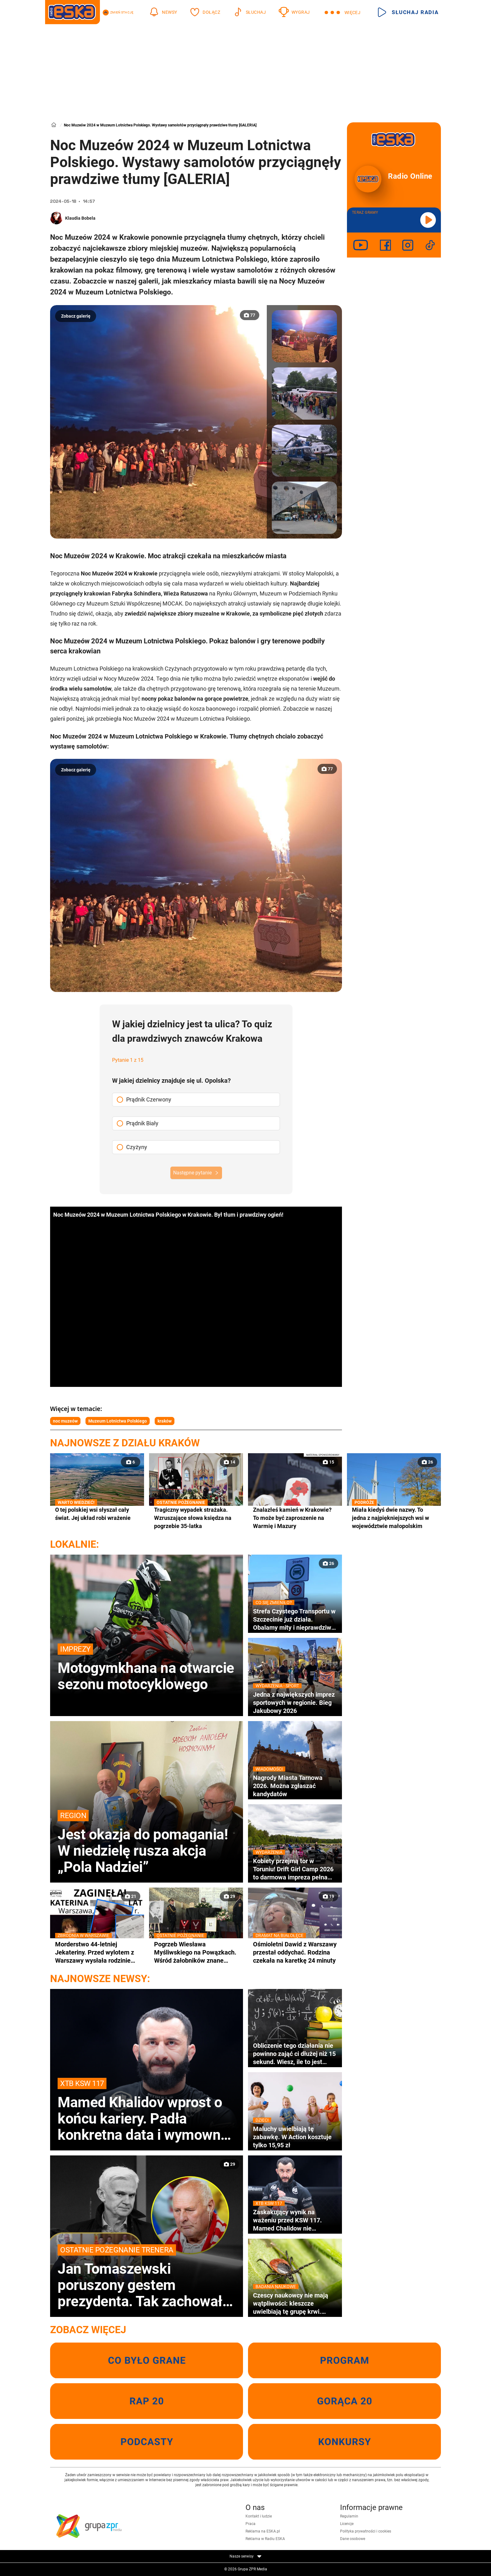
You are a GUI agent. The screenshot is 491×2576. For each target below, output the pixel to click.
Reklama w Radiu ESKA (265, 2539)
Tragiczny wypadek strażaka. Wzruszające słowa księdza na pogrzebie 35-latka (196, 1517)
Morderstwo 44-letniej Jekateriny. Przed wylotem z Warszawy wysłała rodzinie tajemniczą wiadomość (97, 1952)
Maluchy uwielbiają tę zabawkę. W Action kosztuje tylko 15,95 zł (295, 2137)
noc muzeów (65, 1420)
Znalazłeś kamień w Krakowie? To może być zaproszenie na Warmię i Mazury (292, 1517)
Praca (251, 2524)
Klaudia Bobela (80, 218)
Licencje (347, 2524)
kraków (165, 1420)
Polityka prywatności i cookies (365, 2531)
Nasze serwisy (245, 2556)
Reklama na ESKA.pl (263, 2531)
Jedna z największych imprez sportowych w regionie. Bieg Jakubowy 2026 (295, 1702)
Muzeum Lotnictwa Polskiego (117, 1420)
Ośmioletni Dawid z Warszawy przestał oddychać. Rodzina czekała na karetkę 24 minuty (295, 1952)
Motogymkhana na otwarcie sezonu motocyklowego (146, 1668)
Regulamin (349, 2516)
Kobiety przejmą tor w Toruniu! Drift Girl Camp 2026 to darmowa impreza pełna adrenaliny (295, 1869)
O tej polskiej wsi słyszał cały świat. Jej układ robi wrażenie (97, 1513)
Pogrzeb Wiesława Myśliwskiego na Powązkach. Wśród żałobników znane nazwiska (196, 1952)
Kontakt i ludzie (259, 2516)
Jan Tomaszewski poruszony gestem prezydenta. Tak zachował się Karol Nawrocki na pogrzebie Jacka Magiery (146, 2276)
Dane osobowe (352, 2539)
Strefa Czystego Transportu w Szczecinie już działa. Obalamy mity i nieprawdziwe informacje (295, 1619)
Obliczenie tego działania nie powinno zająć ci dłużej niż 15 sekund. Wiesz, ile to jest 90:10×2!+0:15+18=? (294, 2054)
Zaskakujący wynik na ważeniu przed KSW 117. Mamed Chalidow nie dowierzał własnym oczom (295, 2220)
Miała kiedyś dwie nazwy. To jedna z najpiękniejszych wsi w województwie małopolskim (394, 1517)
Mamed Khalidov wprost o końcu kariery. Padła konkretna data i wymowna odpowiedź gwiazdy (146, 2110)
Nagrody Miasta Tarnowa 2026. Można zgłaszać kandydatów (295, 1786)
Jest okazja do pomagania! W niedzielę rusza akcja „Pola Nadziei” (146, 1842)
